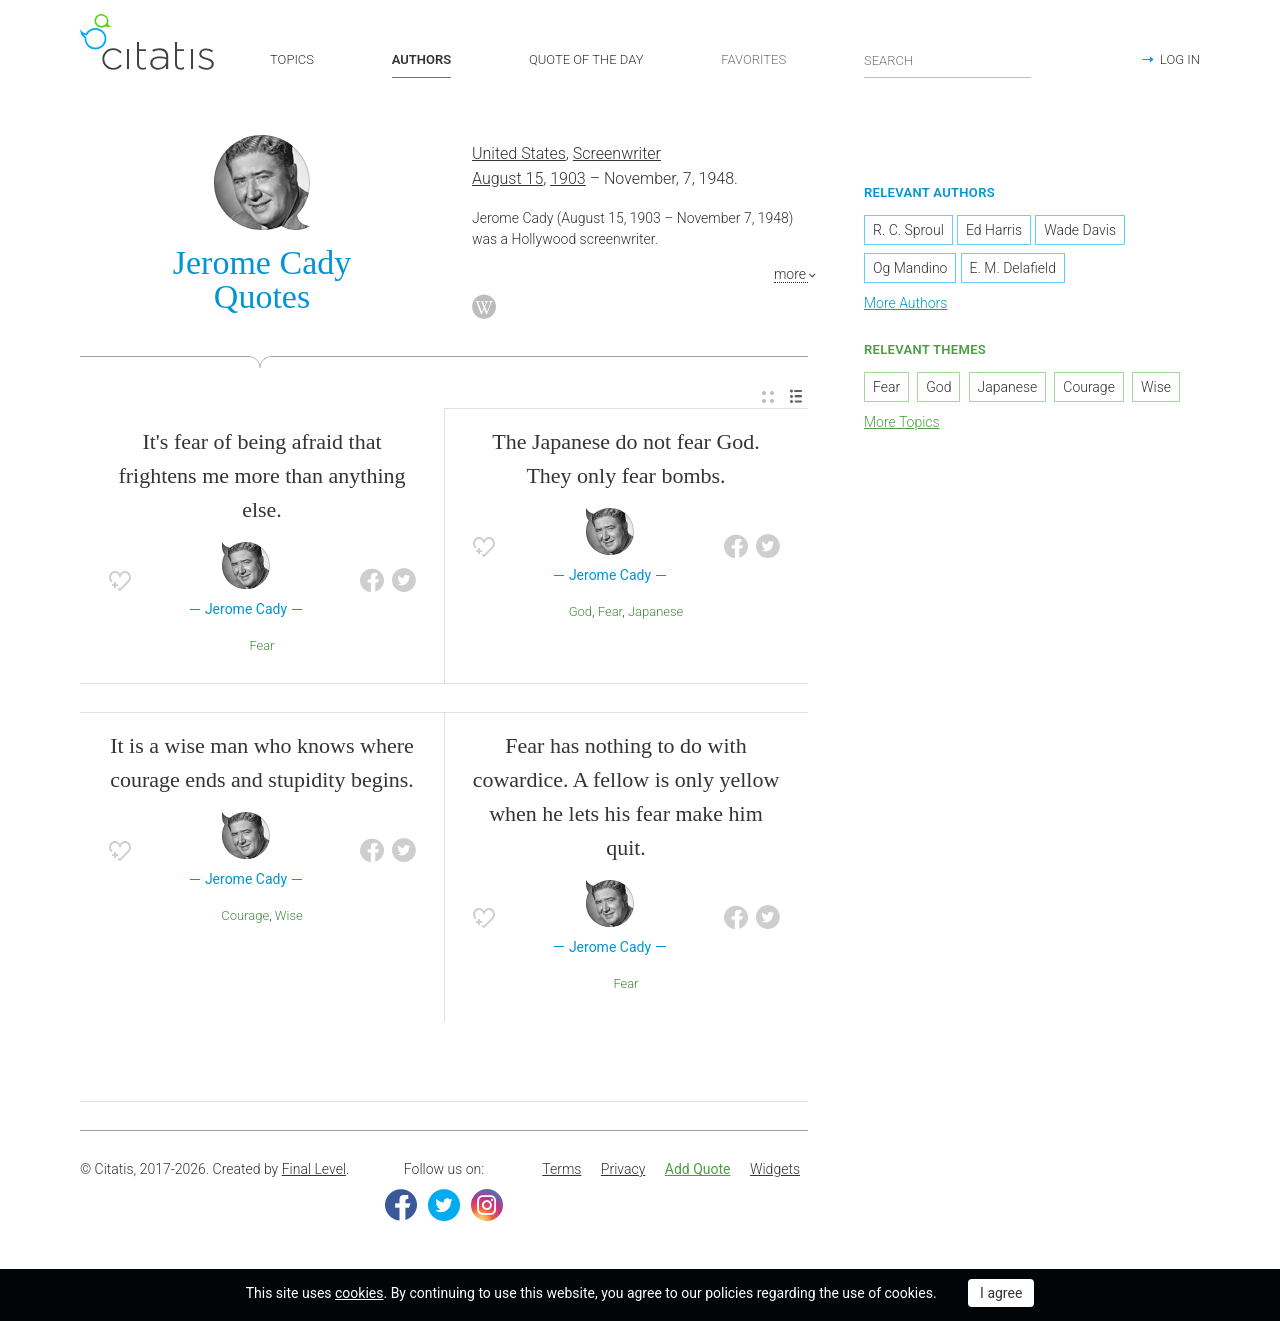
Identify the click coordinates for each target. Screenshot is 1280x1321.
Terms (561, 1169)
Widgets (775, 1169)
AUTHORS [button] (421, 59)
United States (519, 153)
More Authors (905, 303)
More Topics (902, 422)
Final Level (314, 1169)
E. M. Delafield (1013, 268)
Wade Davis (1080, 230)
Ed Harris (994, 230)
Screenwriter (617, 153)
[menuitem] (768, 397)
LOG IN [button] (1180, 59)
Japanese (655, 611)
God (580, 611)
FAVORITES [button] (753, 59)
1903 (568, 178)
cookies (359, 1293)
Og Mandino (910, 268)
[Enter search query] (948, 60)
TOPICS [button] (292, 59)
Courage (245, 915)
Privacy (623, 1169)
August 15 (507, 178)
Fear (261, 645)
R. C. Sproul (908, 230)
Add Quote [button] (698, 1169)
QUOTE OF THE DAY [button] (586, 59)
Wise (289, 915)
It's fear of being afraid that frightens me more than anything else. (261, 475)
